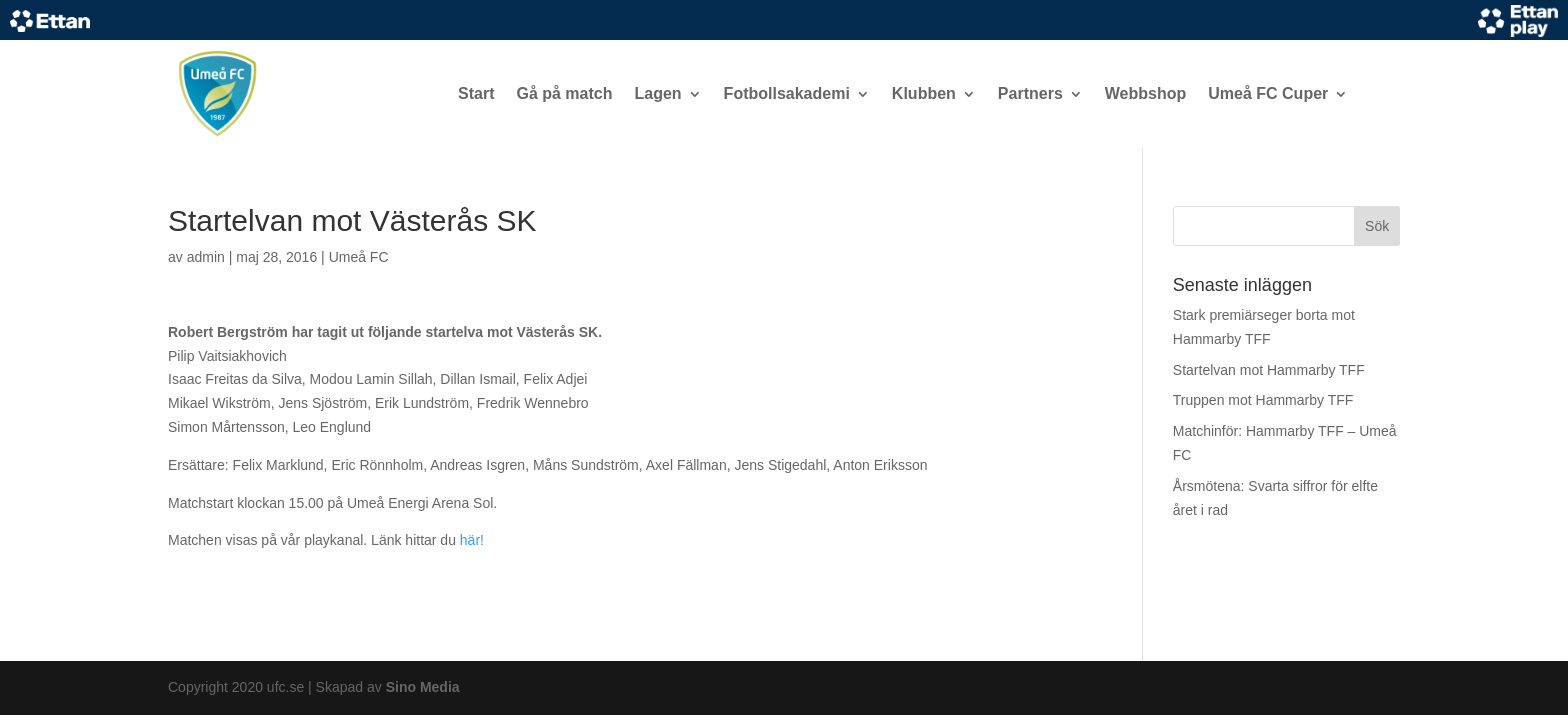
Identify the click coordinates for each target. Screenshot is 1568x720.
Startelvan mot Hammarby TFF (1269, 370)
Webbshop (1145, 93)
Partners (1030, 93)
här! (472, 540)
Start (476, 93)
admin (206, 257)
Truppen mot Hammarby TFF (1263, 400)
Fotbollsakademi (787, 93)
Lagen (657, 93)
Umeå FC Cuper (1268, 93)
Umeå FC (359, 257)
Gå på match (564, 93)
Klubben (924, 93)
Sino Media (423, 687)
